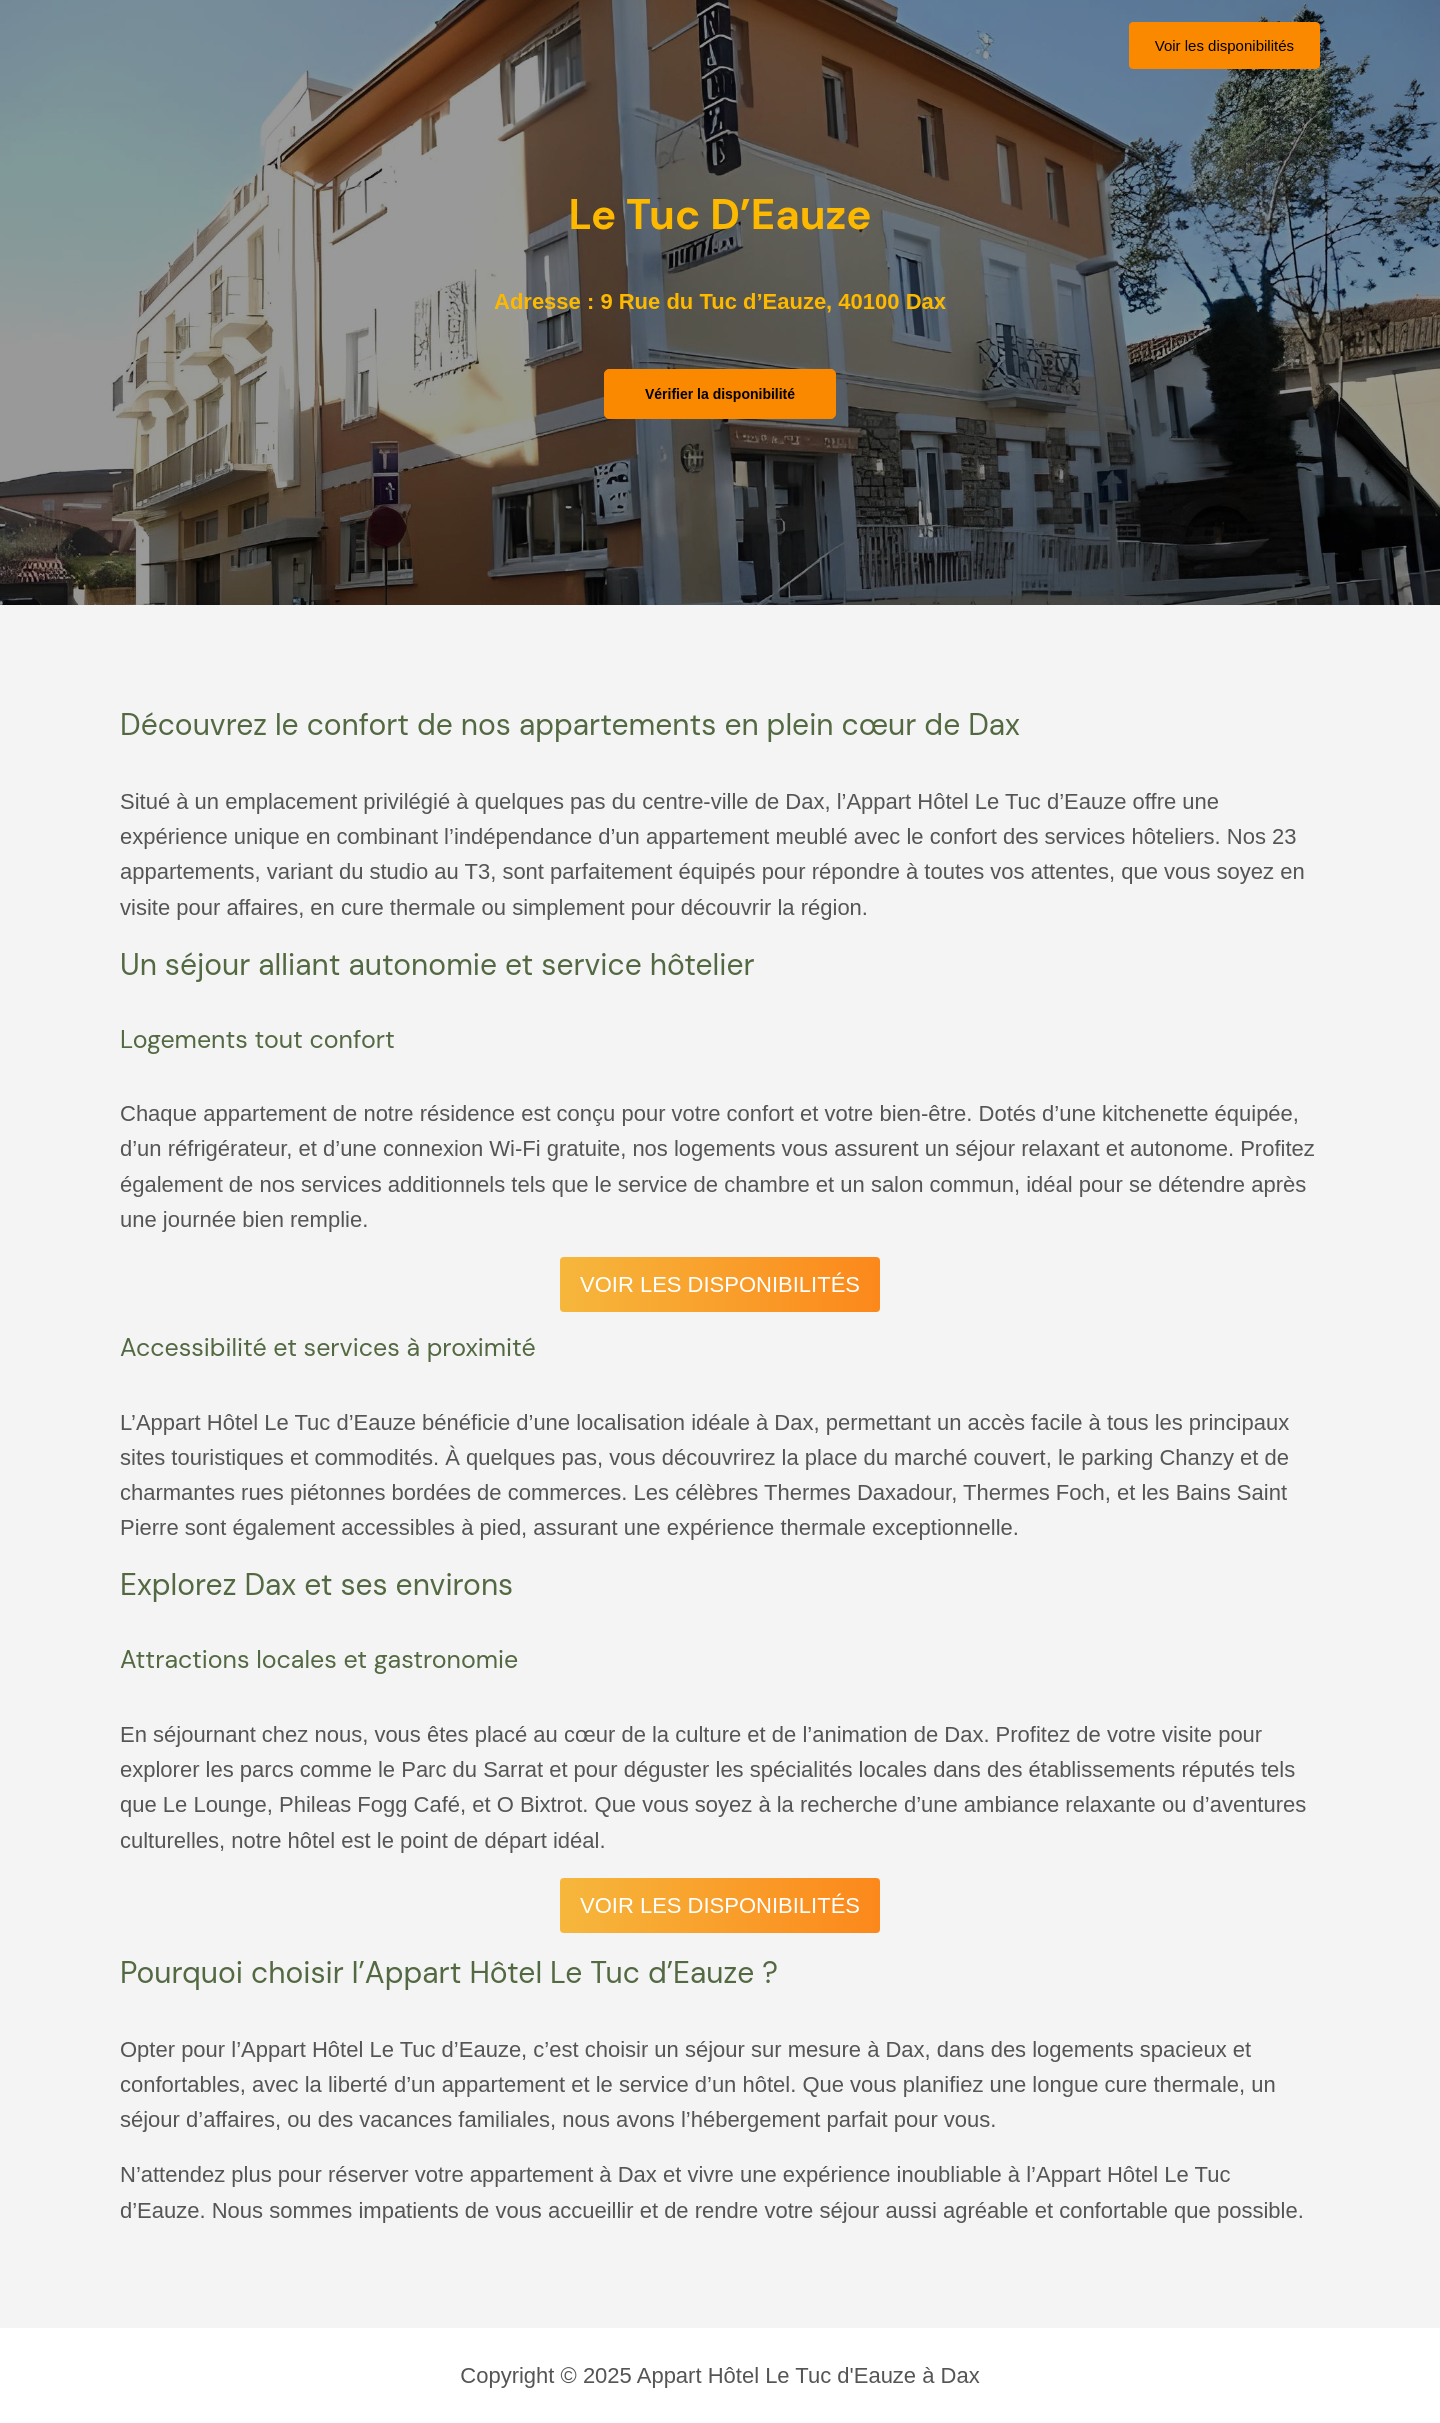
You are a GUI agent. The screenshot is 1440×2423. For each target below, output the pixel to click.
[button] (1224, 45)
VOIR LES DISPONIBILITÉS (720, 1284)
